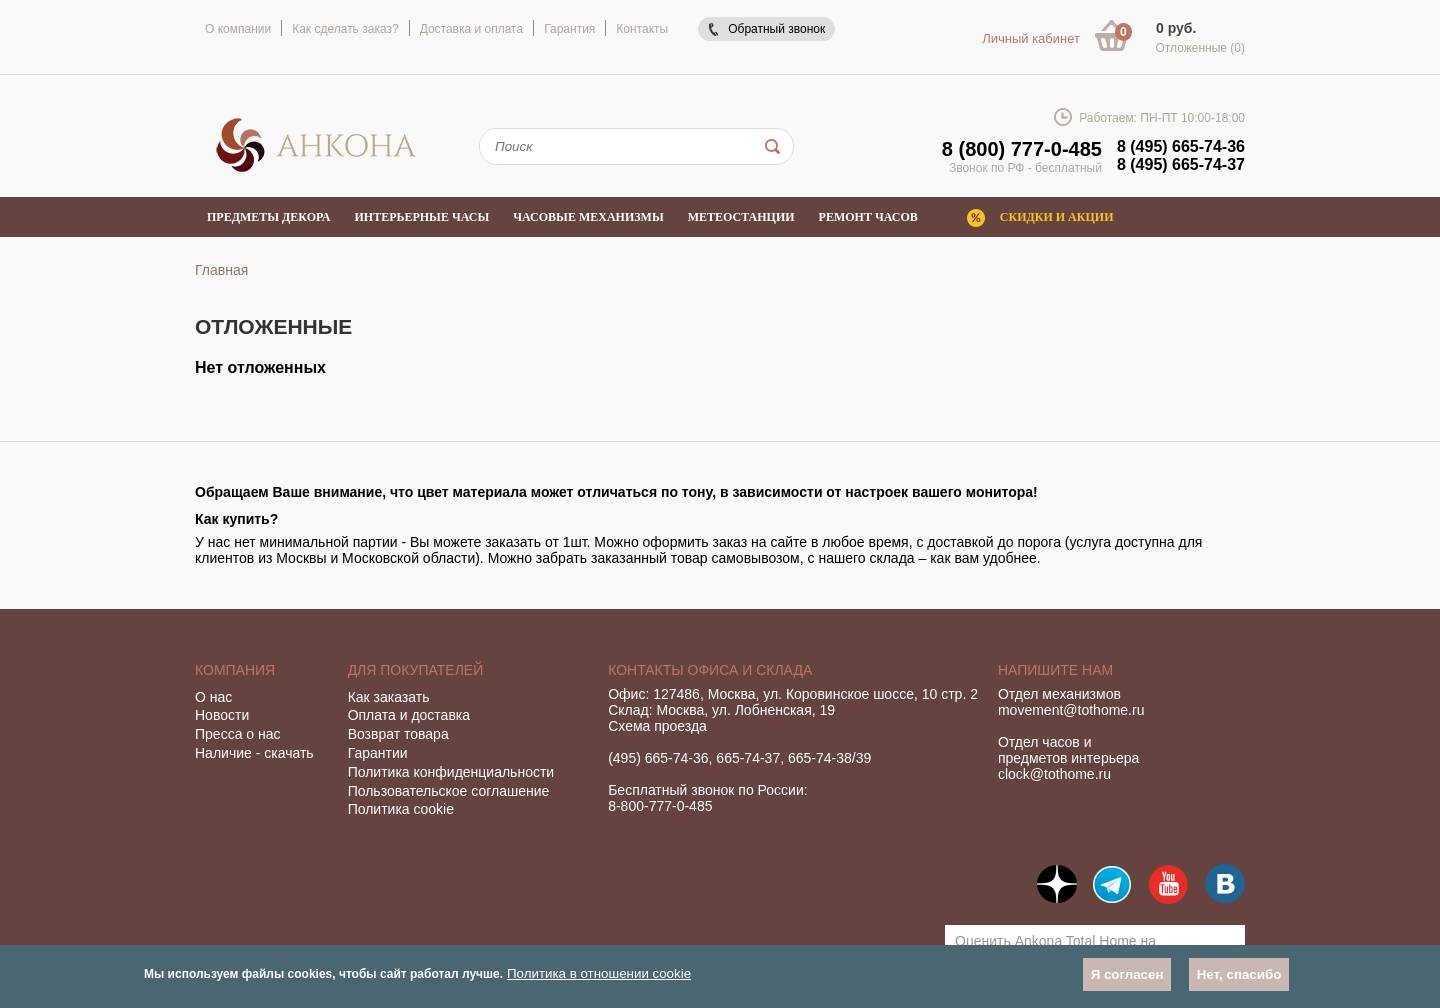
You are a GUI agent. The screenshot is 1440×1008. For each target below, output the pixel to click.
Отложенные (1200, 48)
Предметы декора (269, 217)
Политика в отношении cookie (599, 973)
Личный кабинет (1031, 38)
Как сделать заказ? (345, 29)
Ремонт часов (868, 217)
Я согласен (1127, 974)
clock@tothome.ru (1054, 774)
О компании (238, 29)
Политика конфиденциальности (451, 772)
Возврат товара (398, 734)
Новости (222, 715)
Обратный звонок (776, 29)
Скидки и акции (1057, 217)
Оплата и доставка (409, 715)
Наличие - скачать (254, 753)
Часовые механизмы (588, 217)
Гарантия (569, 29)
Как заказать (389, 697)
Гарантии (378, 753)
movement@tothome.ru (1071, 710)
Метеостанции (741, 217)
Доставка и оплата (472, 29)
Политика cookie (401, 809)
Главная (221, 270)
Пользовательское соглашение (449, 791)
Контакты (642, 29)
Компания (235, 670)
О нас (213, 697)
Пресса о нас (238, 734)
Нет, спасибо (1239, 974)
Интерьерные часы (422, 217)
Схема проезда (657, 726)
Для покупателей (416, 670)
